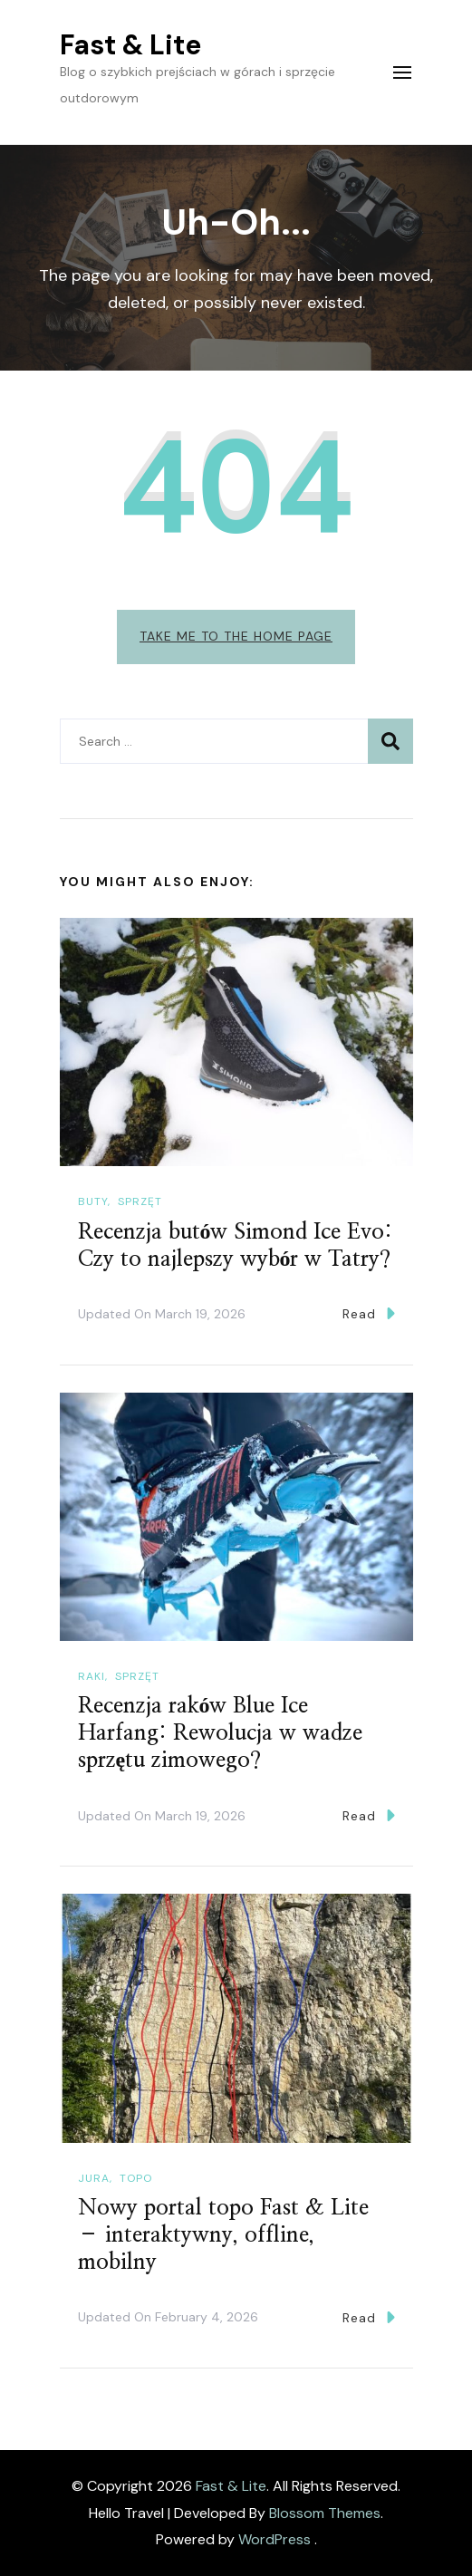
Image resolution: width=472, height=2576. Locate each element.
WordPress (274, 2539)
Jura (94, 2178)
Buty (93, 1201)
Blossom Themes (324, 2513)
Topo (136, 2178)
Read (368, 1313)
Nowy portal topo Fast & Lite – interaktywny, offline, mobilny (223, 2235)
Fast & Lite (130, 45)
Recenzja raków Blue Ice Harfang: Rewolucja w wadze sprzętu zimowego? (220, 1733)
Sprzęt (140, 1201)
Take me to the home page (236, 636)
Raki (91, 1676)
